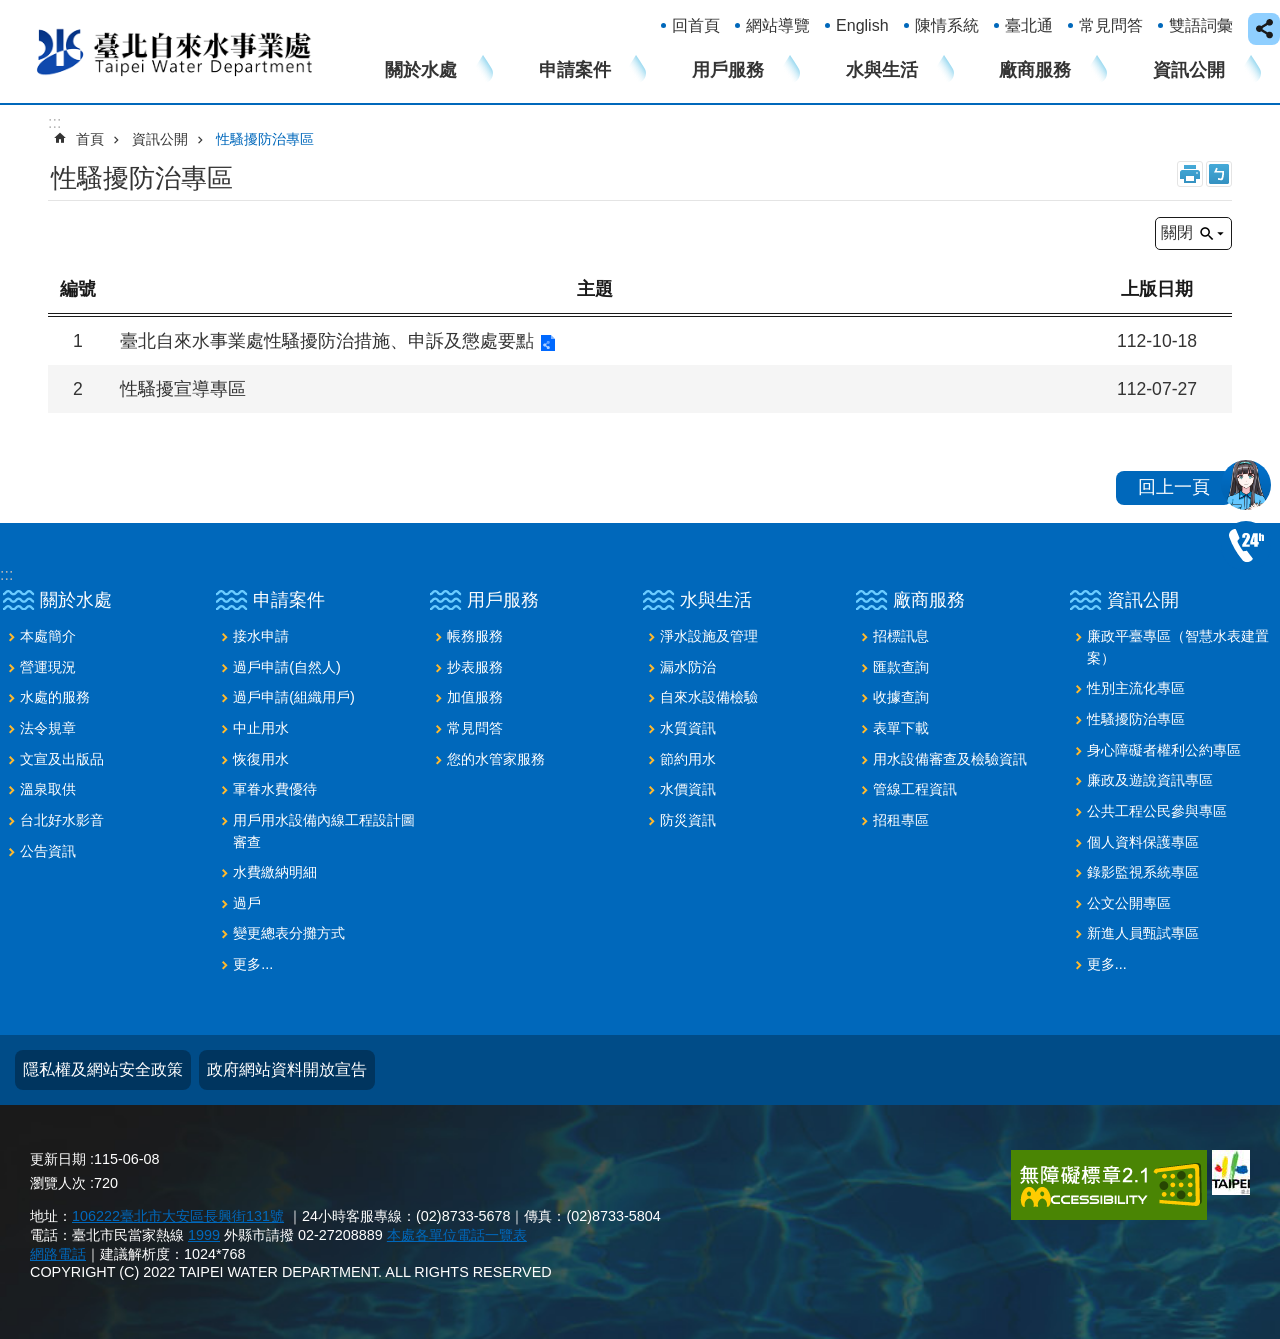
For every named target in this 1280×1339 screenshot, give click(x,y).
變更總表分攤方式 (289, 933)
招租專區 (901, 820)
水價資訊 (688, 789)
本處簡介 (48, 636)
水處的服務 (55, 697)
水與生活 (882, 70)
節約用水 (688, 759)
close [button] (1264, 29)
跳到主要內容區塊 (10, 10)
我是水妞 (1246, 485)
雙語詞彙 (1201, 25)
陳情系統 (947, 25)
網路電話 (58, 1254)
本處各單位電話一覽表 (457, 1235)
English (862, 25)
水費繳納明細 (275, 872)
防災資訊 (688, 820)
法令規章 (48, 728)
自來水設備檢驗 (709, 697)
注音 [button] (1219, 174)
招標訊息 (901, 636)
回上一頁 (1174, 487)
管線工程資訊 (915, 789)
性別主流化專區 (1136, 688)
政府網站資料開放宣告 (287, 1069)
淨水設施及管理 (709, 636)
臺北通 (1029, 25)
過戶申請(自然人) (287, 667)
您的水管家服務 (496, 759)
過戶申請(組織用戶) (294, 697)
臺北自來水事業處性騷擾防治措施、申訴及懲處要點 (327, 341)
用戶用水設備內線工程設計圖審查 (324, 831)
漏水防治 (688, 667)
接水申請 (261, 636)
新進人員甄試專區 (1143, 933)
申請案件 (575, 70)
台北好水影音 (62, 820)
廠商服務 (1035, 70)
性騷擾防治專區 (265, 139)
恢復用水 (261, 759)
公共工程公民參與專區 (1157, 811)
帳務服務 (475, 636)
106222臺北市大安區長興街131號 (178, 1216)
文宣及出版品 (62, 759)
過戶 (247, 903)
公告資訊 (48, 851)
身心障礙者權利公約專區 (1164, 750)
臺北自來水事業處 (175, 51)
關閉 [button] (1177, 232)
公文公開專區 (1129, 903)
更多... (253, 964)
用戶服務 (728, 70)
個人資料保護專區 (1143, 842)
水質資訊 (688, 728)
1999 (204, 1235)
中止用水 (261, 728)
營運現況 (48, 667)
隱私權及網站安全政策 (103, 1069)
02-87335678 (1246, 546)
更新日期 (58, 1159)
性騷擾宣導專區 (183, 389)
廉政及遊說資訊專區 (1150, 780)
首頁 (90, 139)
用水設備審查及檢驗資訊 (950, 759)
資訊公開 (1189, 70)
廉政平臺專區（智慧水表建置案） (1178, 647)
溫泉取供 (48, 789)
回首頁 (696, 25)
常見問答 (1111, 25)
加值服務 (475, 697)
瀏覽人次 (58, 1183)
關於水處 (421, 70)
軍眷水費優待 (275, 789)
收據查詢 (901, 697)
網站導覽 (778, 25)
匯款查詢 (901, 667)
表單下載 (901, 728)
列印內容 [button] (1190, 174)
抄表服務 (475, 667)
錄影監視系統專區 (1143, 872)
